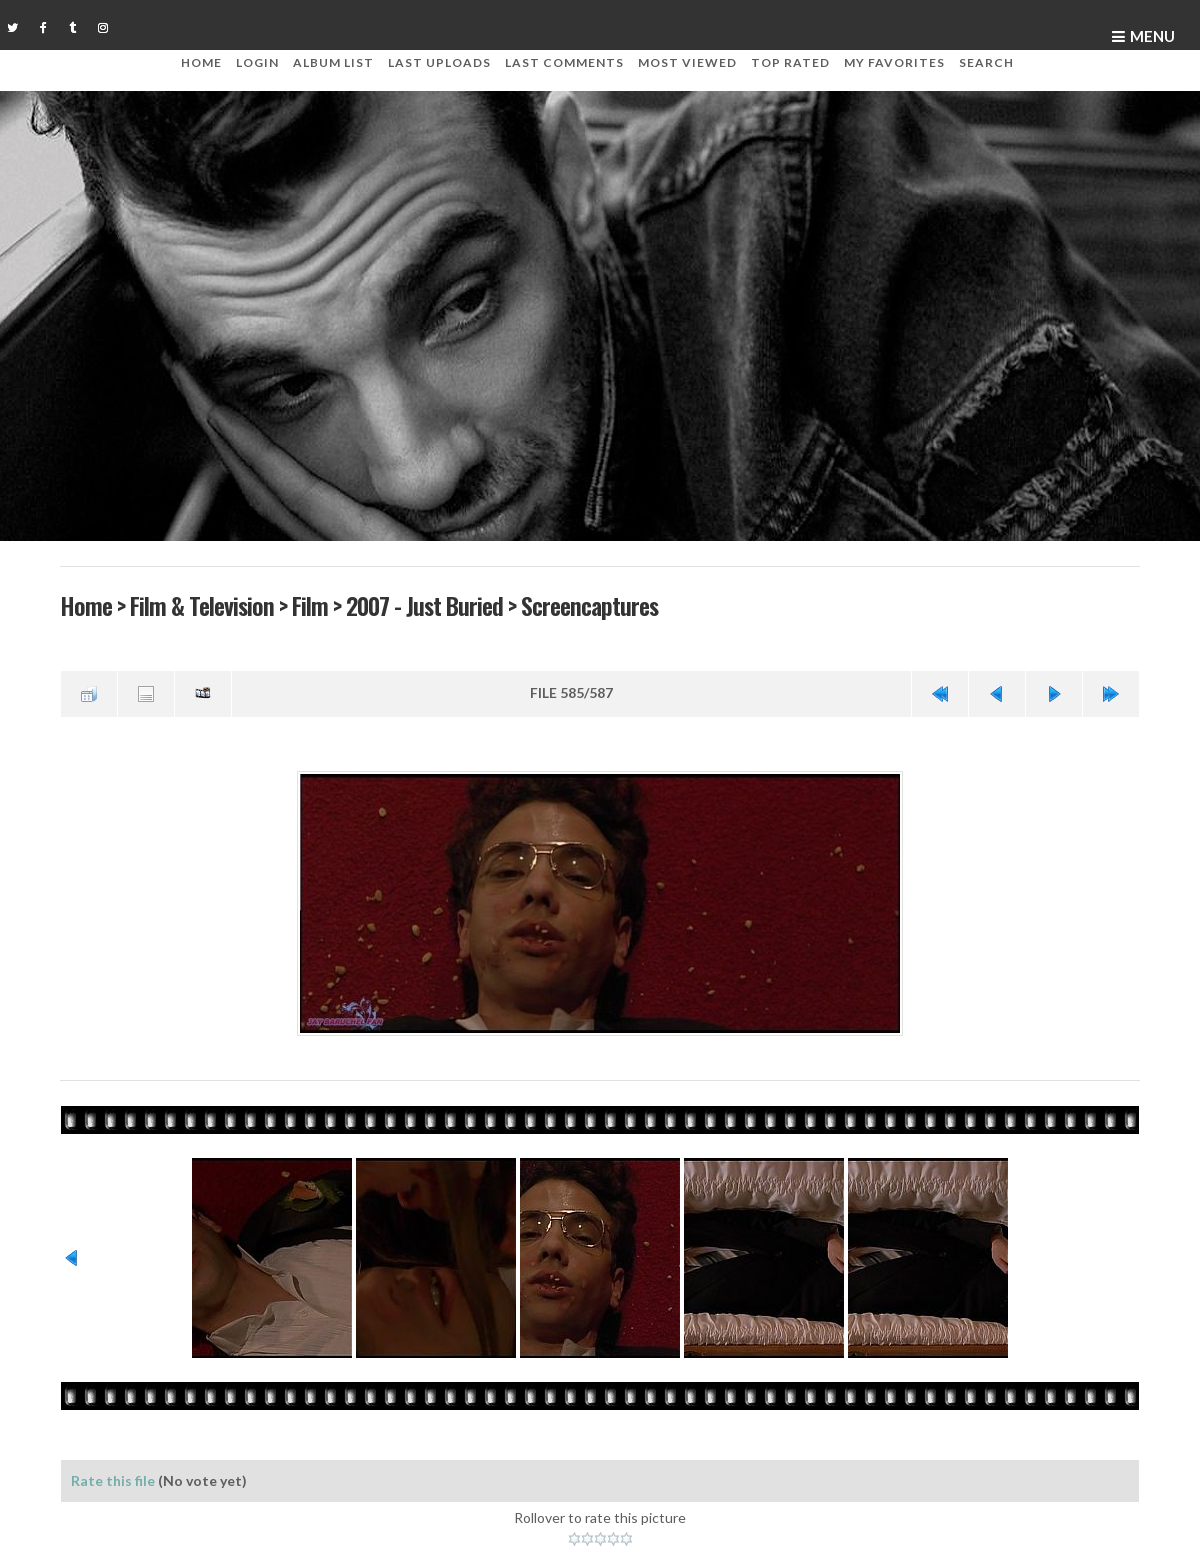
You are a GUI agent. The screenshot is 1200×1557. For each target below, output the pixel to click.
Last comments (564, 62)
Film (310, 605)
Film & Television (202, 605)
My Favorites (894, 62)
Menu (1152, 36)
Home (201, 62)
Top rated (790, 62)
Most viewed (687, 62)
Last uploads (439, 62)
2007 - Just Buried (424, 605)
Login (257, 62)
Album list (333, 62)
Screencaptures (589, 605)
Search (986, 62)
